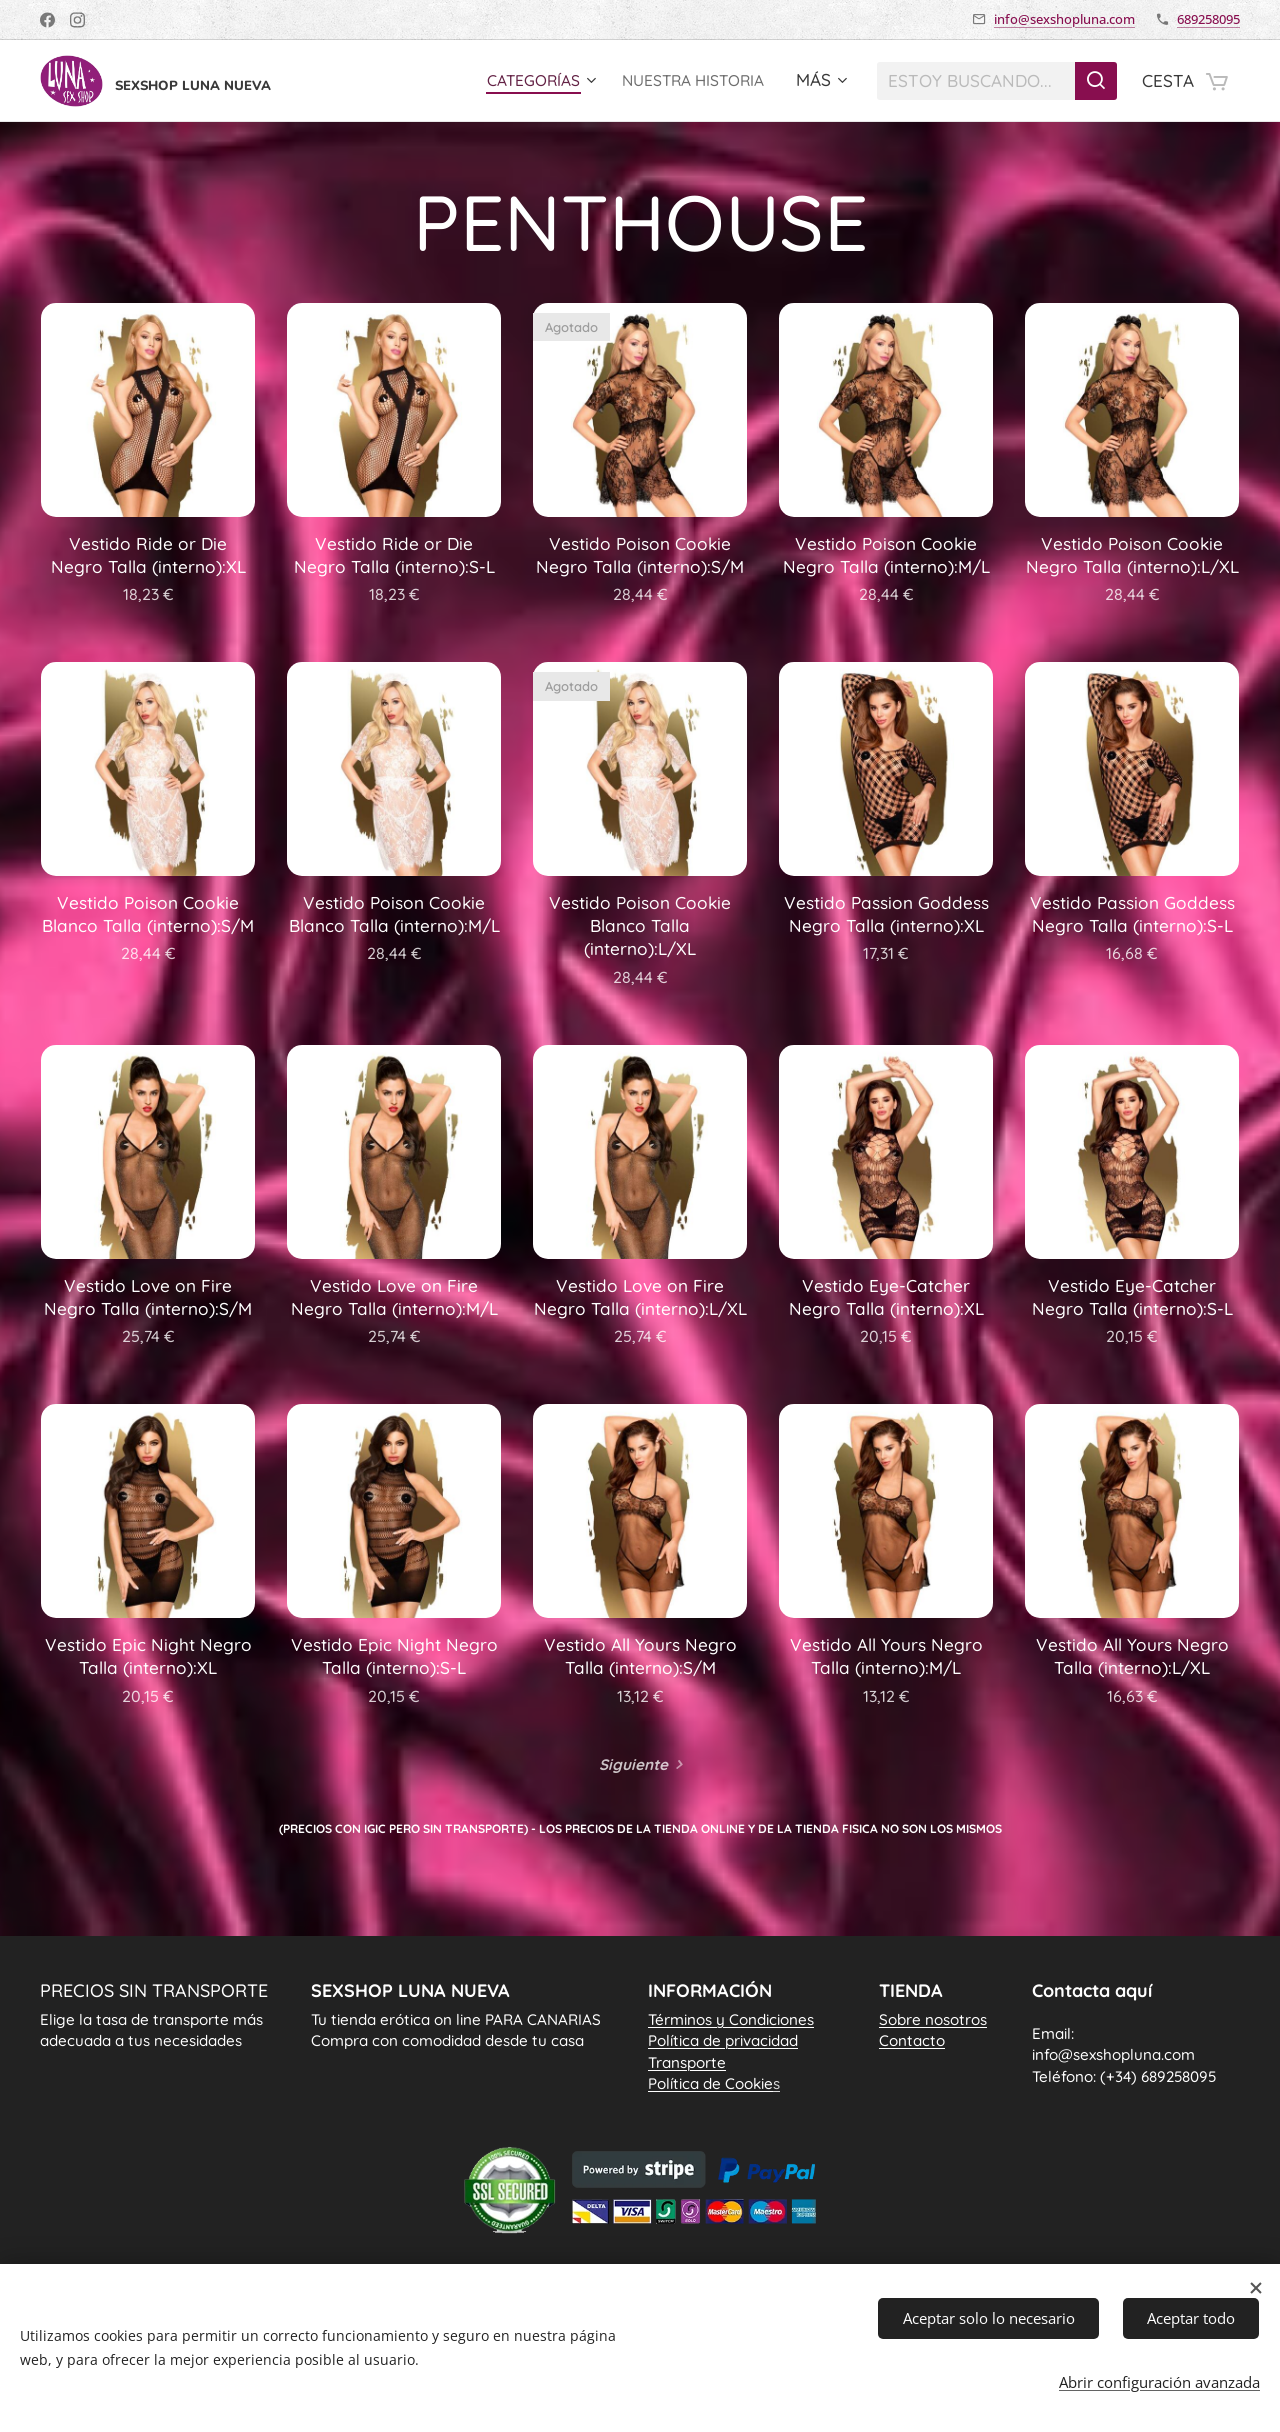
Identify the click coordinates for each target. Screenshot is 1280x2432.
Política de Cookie (714, 2083)
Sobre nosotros (933, 2019)
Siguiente (633, 1764)
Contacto (912, 2040)
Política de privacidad (723, 2040)
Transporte (687, 2062)
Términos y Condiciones (731, 2019)
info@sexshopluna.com (1064, 19)
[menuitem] (519, 81)
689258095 (1208, 19)
